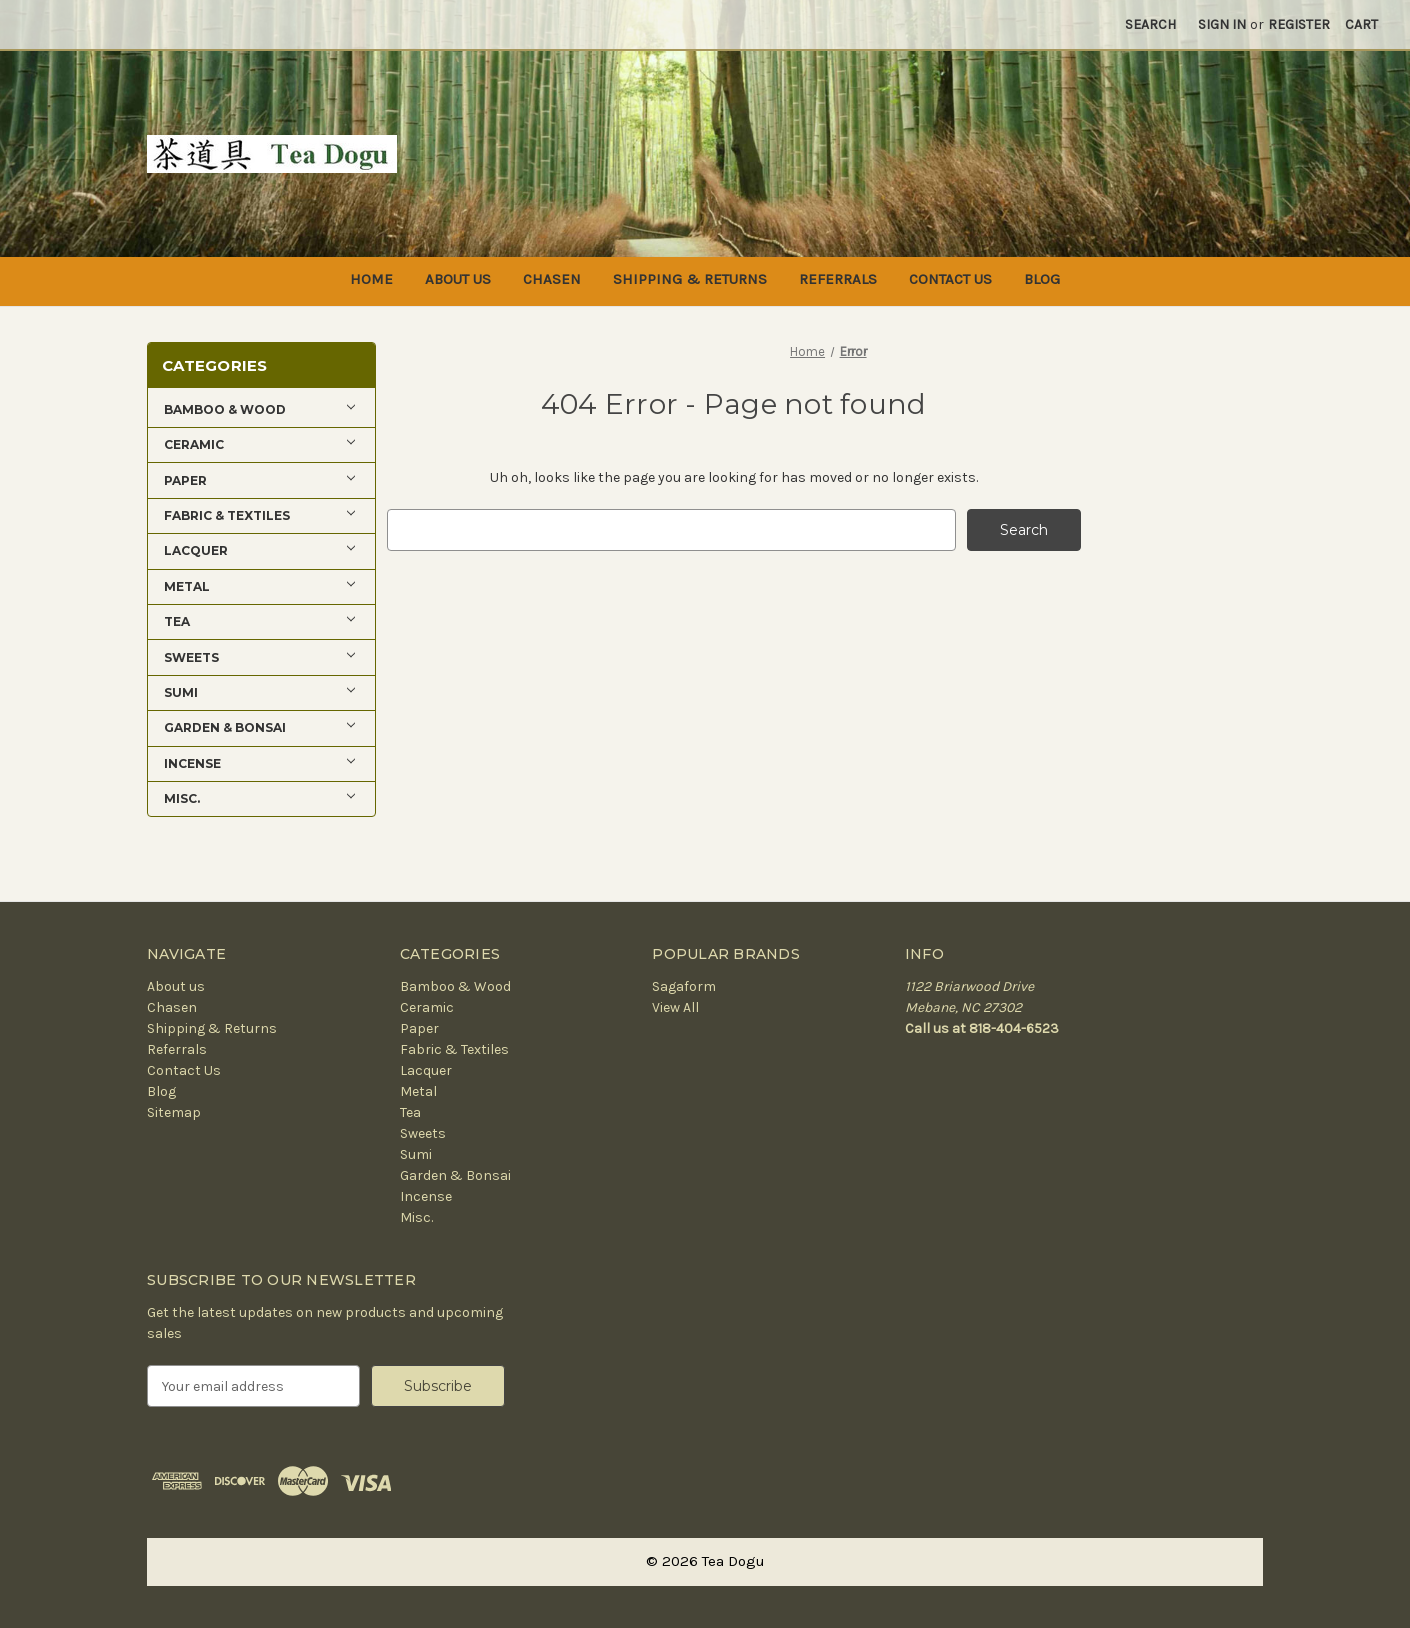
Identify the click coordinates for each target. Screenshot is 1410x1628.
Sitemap (174, 1112)
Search (1150, 24)
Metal (418, 1091)
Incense (426, 1196)
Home (371, 279)
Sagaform (684, 986)
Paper (419, 1028)
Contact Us (950, 279)
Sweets (423, 1133)
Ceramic (427, 1007)
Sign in (1222, 24)
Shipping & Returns (690, 279)
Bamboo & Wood (455, 986)
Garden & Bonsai (455, 1175)
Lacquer (426, 1070)
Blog (1042, 279)
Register (1299, 24)
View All (675, 1007)
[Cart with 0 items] (1361, 24)
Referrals (838, 279)
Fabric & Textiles (454, 1049)
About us (458, 279)
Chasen (552, 279)
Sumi (416, 1154)
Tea (410, 1112)
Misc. (416, 1217)
